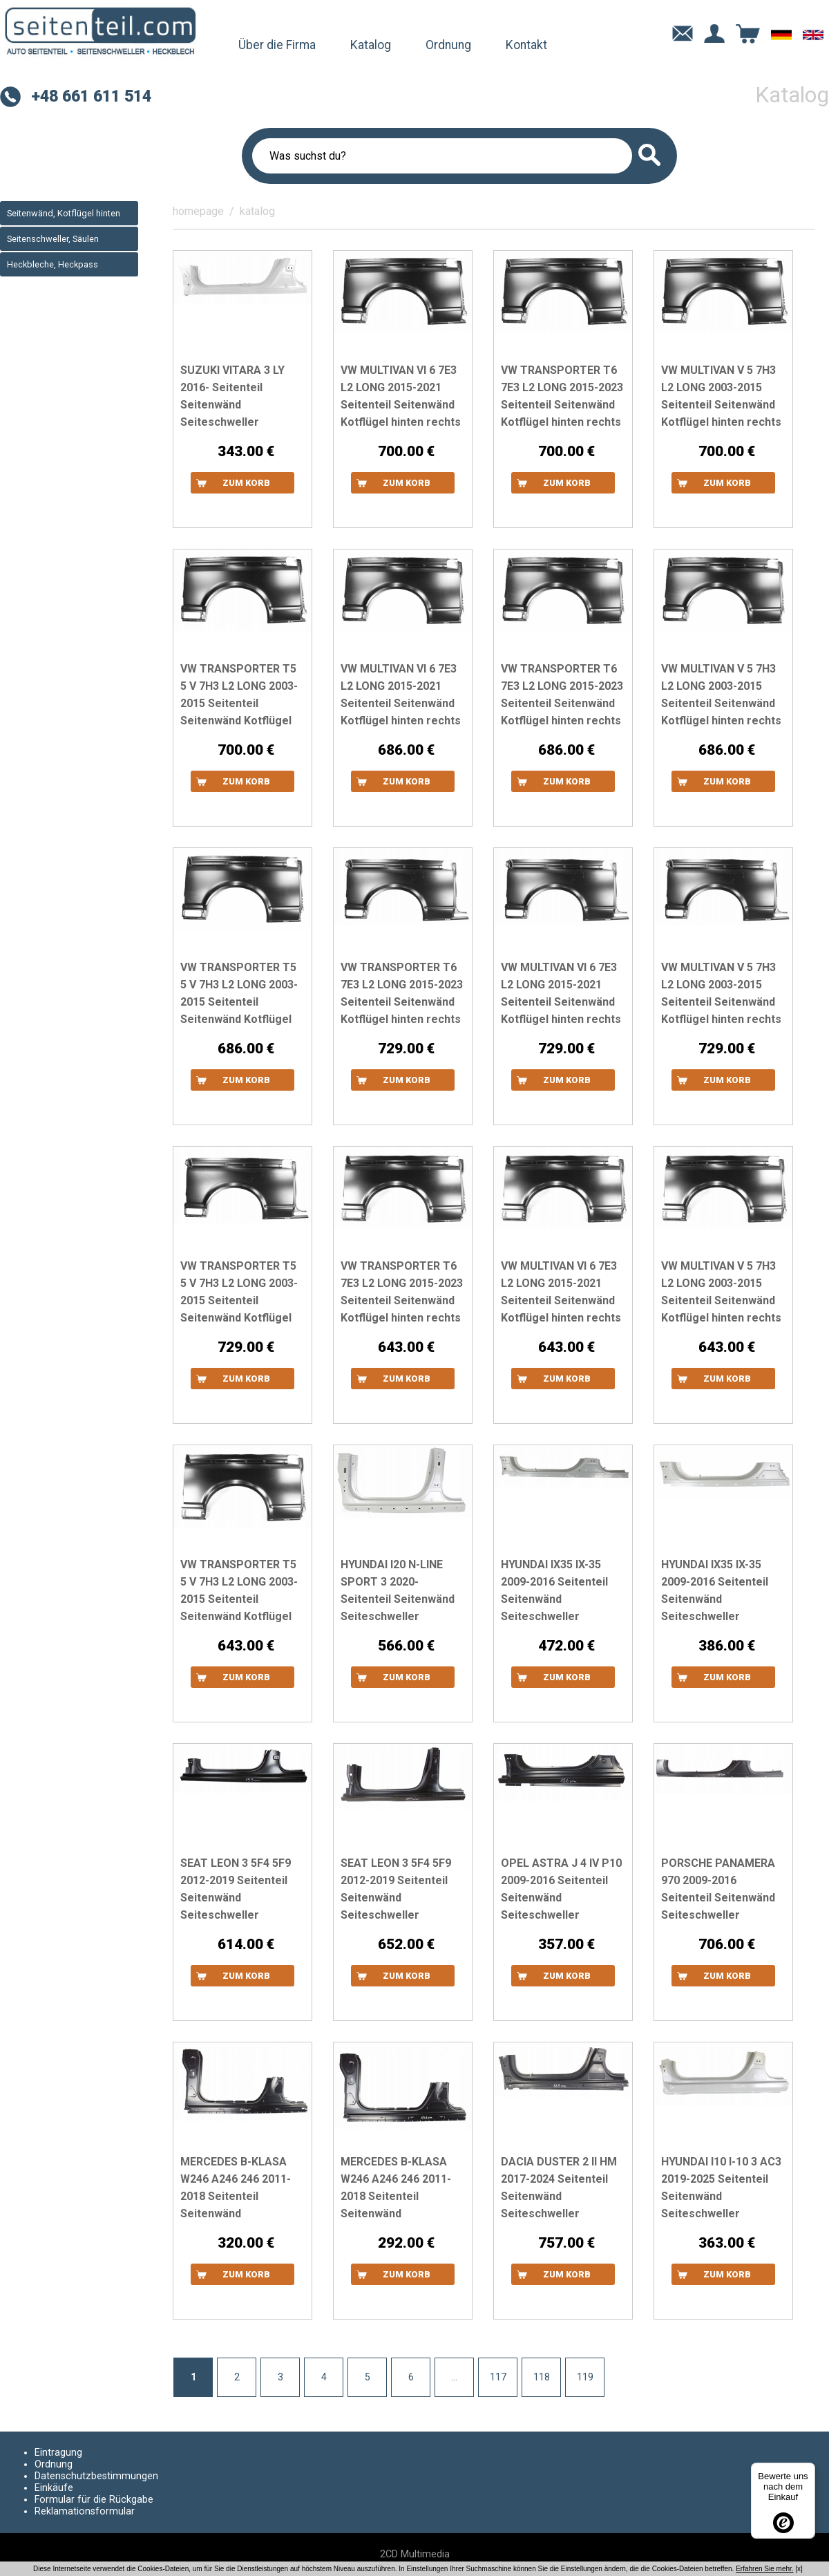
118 (541, 2376)
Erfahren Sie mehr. (764, 2569)
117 (498, 2376)
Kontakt (526, 45)
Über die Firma (277, 45)
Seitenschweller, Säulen (53, 239)
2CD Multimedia (415, 2554)
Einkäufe (54, 2488)
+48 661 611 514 (91, 96)
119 (585, 2376)
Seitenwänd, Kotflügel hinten (63, 213)
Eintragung (58, 2453)
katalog (257, 211)
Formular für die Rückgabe (94, 2500)
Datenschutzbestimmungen (96, 2476)
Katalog (370, 45)
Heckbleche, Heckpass (52, 264)
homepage (198, 211)
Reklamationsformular (85, 2511)
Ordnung (448, 45)
